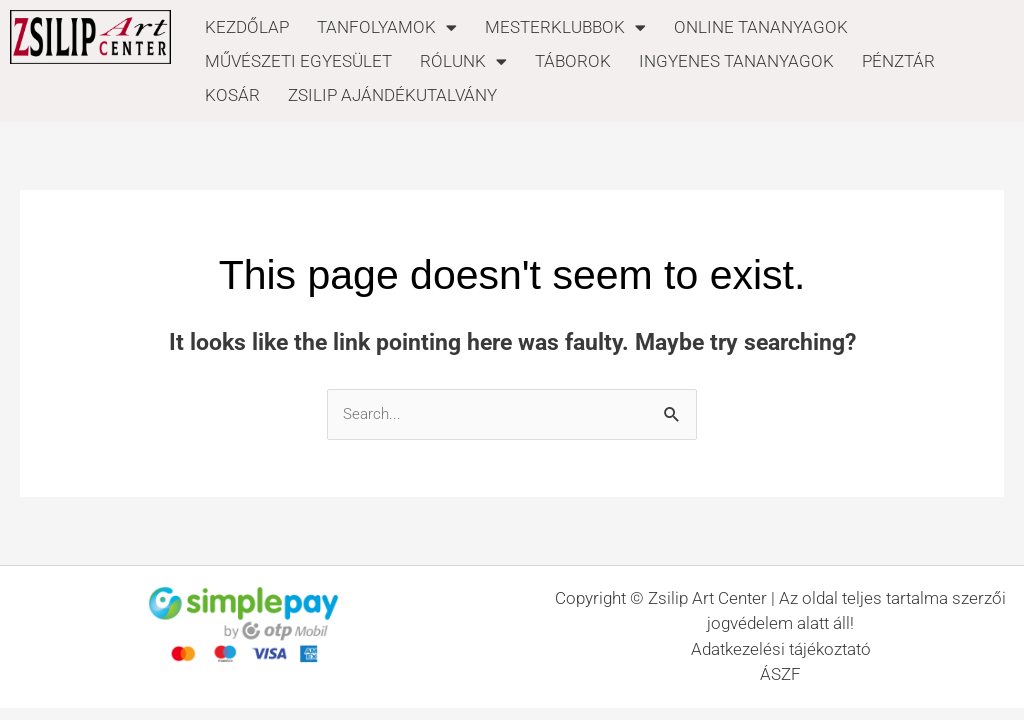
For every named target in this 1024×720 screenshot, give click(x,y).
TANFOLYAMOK (387, 27)
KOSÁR (232, 95)
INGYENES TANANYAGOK (736, 61)
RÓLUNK (463, 61)
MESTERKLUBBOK (565, 27)
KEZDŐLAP (247, 27)
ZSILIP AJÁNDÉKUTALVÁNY (392, 95)
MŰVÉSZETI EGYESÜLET (298, 61)
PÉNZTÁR (898, 61)
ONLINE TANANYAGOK (761, 27)
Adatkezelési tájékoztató (781, 649)
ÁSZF (780, 674)
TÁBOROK (573, 61)
